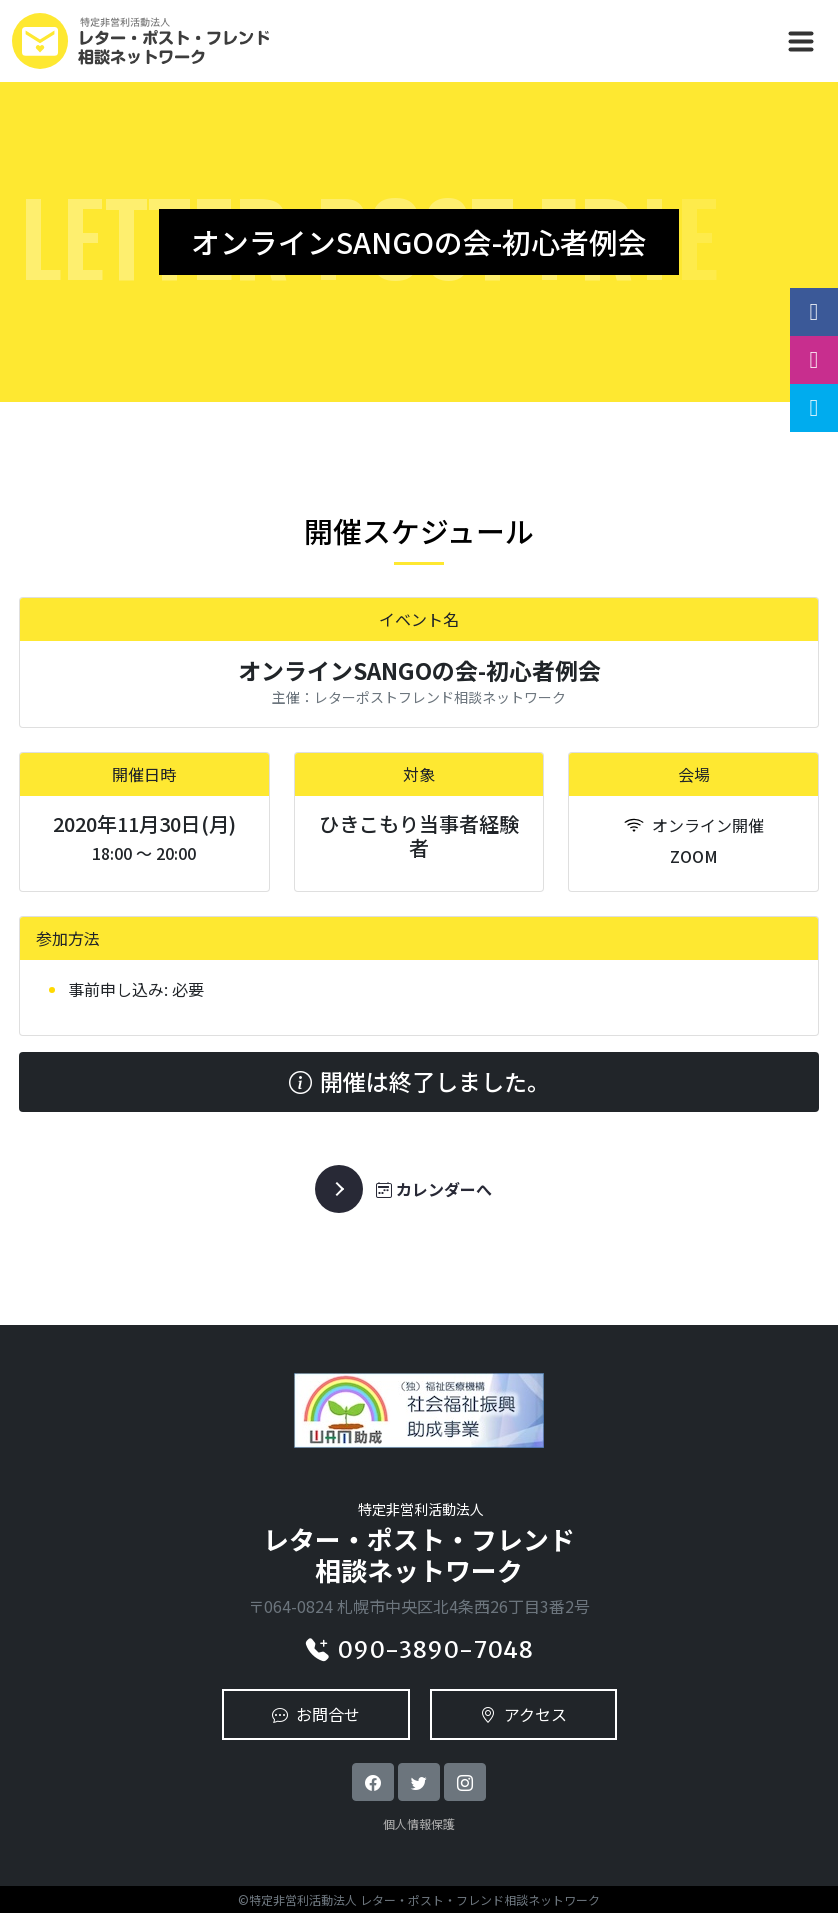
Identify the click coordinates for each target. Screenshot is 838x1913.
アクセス (523, 1714)
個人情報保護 (419, 1823)
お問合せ (316, 1714)
